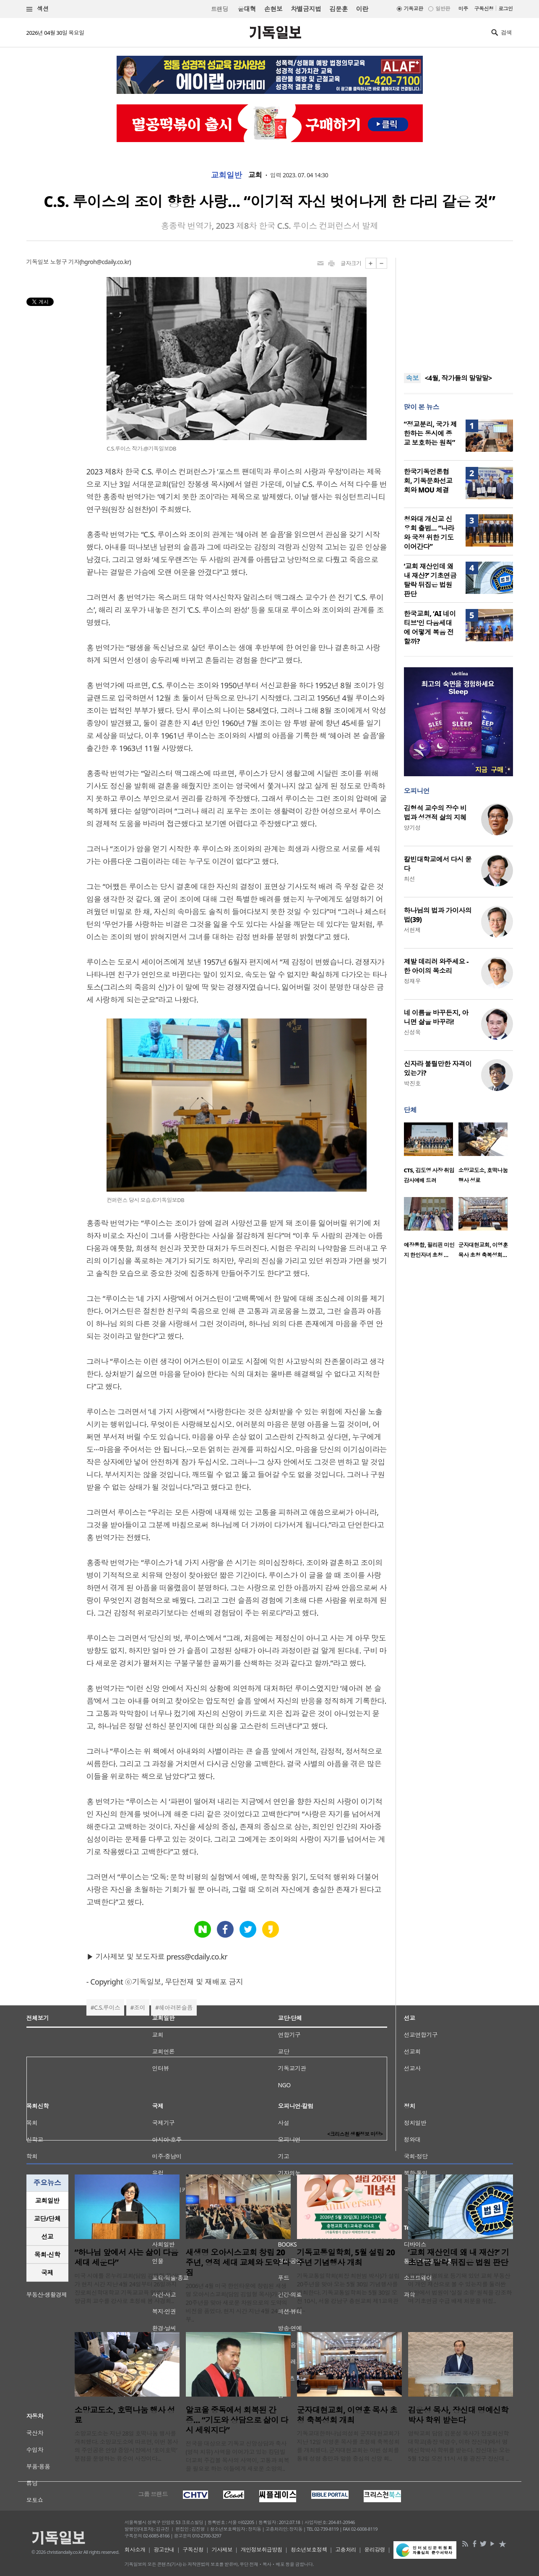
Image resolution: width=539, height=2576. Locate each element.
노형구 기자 (64, 262)
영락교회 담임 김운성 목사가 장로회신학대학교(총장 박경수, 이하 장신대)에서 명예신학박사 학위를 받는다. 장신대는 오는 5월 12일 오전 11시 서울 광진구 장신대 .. (459, 2445)
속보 (412, 378)
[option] (431, 1155)
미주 (463, 8)
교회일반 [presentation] (47, 2200)
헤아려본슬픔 (176, 2007)
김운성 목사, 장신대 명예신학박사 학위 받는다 (458, 2415)
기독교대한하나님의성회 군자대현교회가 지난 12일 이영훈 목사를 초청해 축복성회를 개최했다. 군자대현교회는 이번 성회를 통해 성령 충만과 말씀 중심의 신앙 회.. (348, 2445)
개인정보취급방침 (262, 2549)
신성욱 (412, 1032)
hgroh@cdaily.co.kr (105, 262)
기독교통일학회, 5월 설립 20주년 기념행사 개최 (346, 2257)
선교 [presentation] (47, 2236)
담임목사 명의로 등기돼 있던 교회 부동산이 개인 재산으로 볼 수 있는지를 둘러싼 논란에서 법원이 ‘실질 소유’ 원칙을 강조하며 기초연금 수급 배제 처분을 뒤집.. (460, 2288)
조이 (139, 2007)
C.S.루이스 (107, 2007)
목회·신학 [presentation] (47, 2254)
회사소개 (135, 2549)
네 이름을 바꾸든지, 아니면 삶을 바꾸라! (436, 1017)
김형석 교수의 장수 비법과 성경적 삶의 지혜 (435, 812)
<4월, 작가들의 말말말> (458, 378)
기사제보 (221, 2549)
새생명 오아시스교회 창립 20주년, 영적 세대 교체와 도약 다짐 (238, 2262)
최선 (409, 879)
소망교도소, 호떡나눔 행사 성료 (125, 2415)
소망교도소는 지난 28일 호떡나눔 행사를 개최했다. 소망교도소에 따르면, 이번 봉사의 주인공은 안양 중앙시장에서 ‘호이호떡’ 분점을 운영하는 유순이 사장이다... (126, 2445)
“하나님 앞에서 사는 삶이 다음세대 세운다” (126, 2257)
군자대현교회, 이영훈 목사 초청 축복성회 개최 (347, 2415)
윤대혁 (247, 9)
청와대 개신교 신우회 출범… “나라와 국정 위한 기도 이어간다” (429, 532)
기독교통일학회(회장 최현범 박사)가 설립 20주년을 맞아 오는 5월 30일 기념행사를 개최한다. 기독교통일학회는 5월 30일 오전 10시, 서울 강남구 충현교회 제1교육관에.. (348, 2292)
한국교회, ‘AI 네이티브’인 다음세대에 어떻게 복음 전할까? (430, 627)
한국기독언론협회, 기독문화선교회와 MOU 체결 (428, 481)
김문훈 (338, 9)
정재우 (412, 981)
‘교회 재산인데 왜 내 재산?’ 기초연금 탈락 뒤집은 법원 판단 (430, 580)
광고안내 (164, 2549)
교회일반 (226, 175)
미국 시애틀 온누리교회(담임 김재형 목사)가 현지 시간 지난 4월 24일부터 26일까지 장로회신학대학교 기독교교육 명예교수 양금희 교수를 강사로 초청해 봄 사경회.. (127, 2288)
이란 (362, 9)
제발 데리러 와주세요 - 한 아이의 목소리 (436, 966)
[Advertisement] (458, 310)
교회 (255, 175)
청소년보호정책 (309, 2549)
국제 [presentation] (47, 2272)
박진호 (412, 1083)
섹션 (37, 9)
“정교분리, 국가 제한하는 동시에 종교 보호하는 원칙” (430, 433)
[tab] (47, 2201)
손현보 (273, 9)
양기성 (412, 828)
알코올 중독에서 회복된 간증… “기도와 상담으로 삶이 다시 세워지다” (237, 2420)
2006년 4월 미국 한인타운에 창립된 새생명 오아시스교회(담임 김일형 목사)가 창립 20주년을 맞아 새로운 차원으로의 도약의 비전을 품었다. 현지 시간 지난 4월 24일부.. (238, 2302)
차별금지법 (306, 9)
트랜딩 (219, 9)
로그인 (505, 8)
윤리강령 (374, 2549)
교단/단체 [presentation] (47, 2218)
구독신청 (484, 8)
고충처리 (345, 2549)
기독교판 (413, 8)
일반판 (442, 8)
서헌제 (412, 930)
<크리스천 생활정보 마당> (355, 2134)
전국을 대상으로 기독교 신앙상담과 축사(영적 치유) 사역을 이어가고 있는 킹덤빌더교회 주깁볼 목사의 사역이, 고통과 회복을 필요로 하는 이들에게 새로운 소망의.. (237, 2455)
